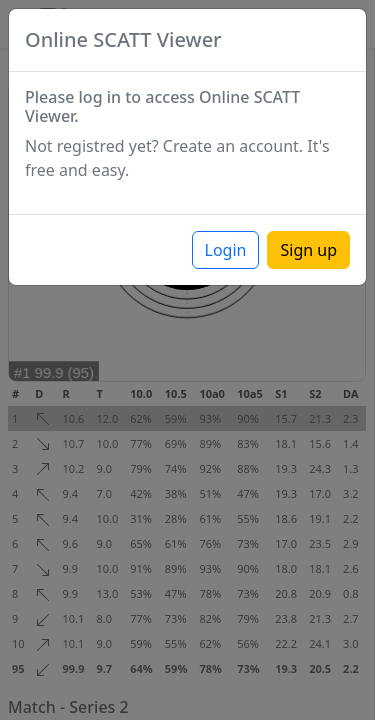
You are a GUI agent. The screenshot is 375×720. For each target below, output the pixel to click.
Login (226, 250)
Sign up (308, 250)
